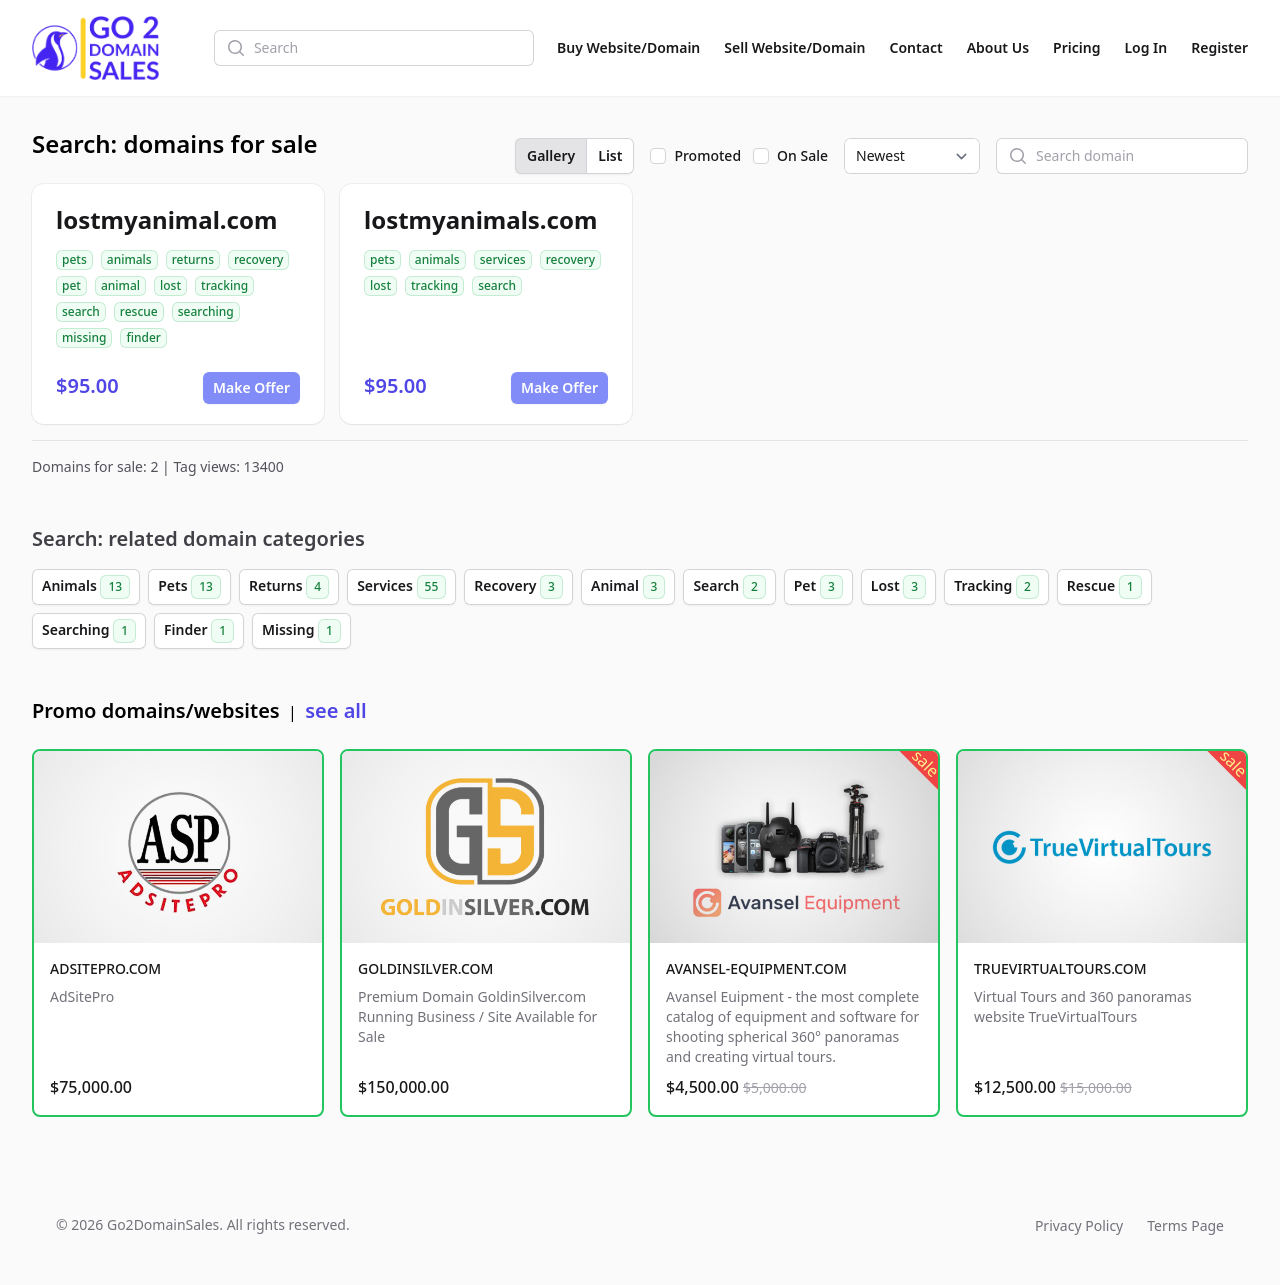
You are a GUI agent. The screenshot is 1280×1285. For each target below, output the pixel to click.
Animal (628, 587)
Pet (818, 587)
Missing (301, 631)
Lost (898, 587)
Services (401, 587)
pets (74, 259)
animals (129, 259)
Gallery (551, 155)
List (610, 155)
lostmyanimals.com (480, 219)
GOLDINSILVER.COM (425, 968)
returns (193, 259)
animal (120, 285)
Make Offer (251, 387)
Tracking (996, 587)
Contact (916, 47)
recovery (258, 259)
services (503, 259)
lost (170, 285)
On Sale (802, 155)
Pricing (1076, 47)
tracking (224, 285)
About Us (998, 47)
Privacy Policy (1079, 1225)
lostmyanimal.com (166, 219)
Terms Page (1185, 1225)
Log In (1145, 47)
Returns (289, 587)
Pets (189, 587)
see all (335, 710)
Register (1219, 47)
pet (71, 285)
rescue (139, 311)
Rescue (1104, 587)
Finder (199, 631)
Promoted (707, 155)
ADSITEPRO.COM (105, 968)
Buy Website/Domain (628, 47)
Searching (89, 631)
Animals (86, 587)
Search (729, 587)
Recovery (518, 587)
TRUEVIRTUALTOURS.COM (1060, 968)
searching (206, 311)
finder (143, 337)
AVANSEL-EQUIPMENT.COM (756, 968)
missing (84, 337)
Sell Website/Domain (794, 47)
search (81, 311)
